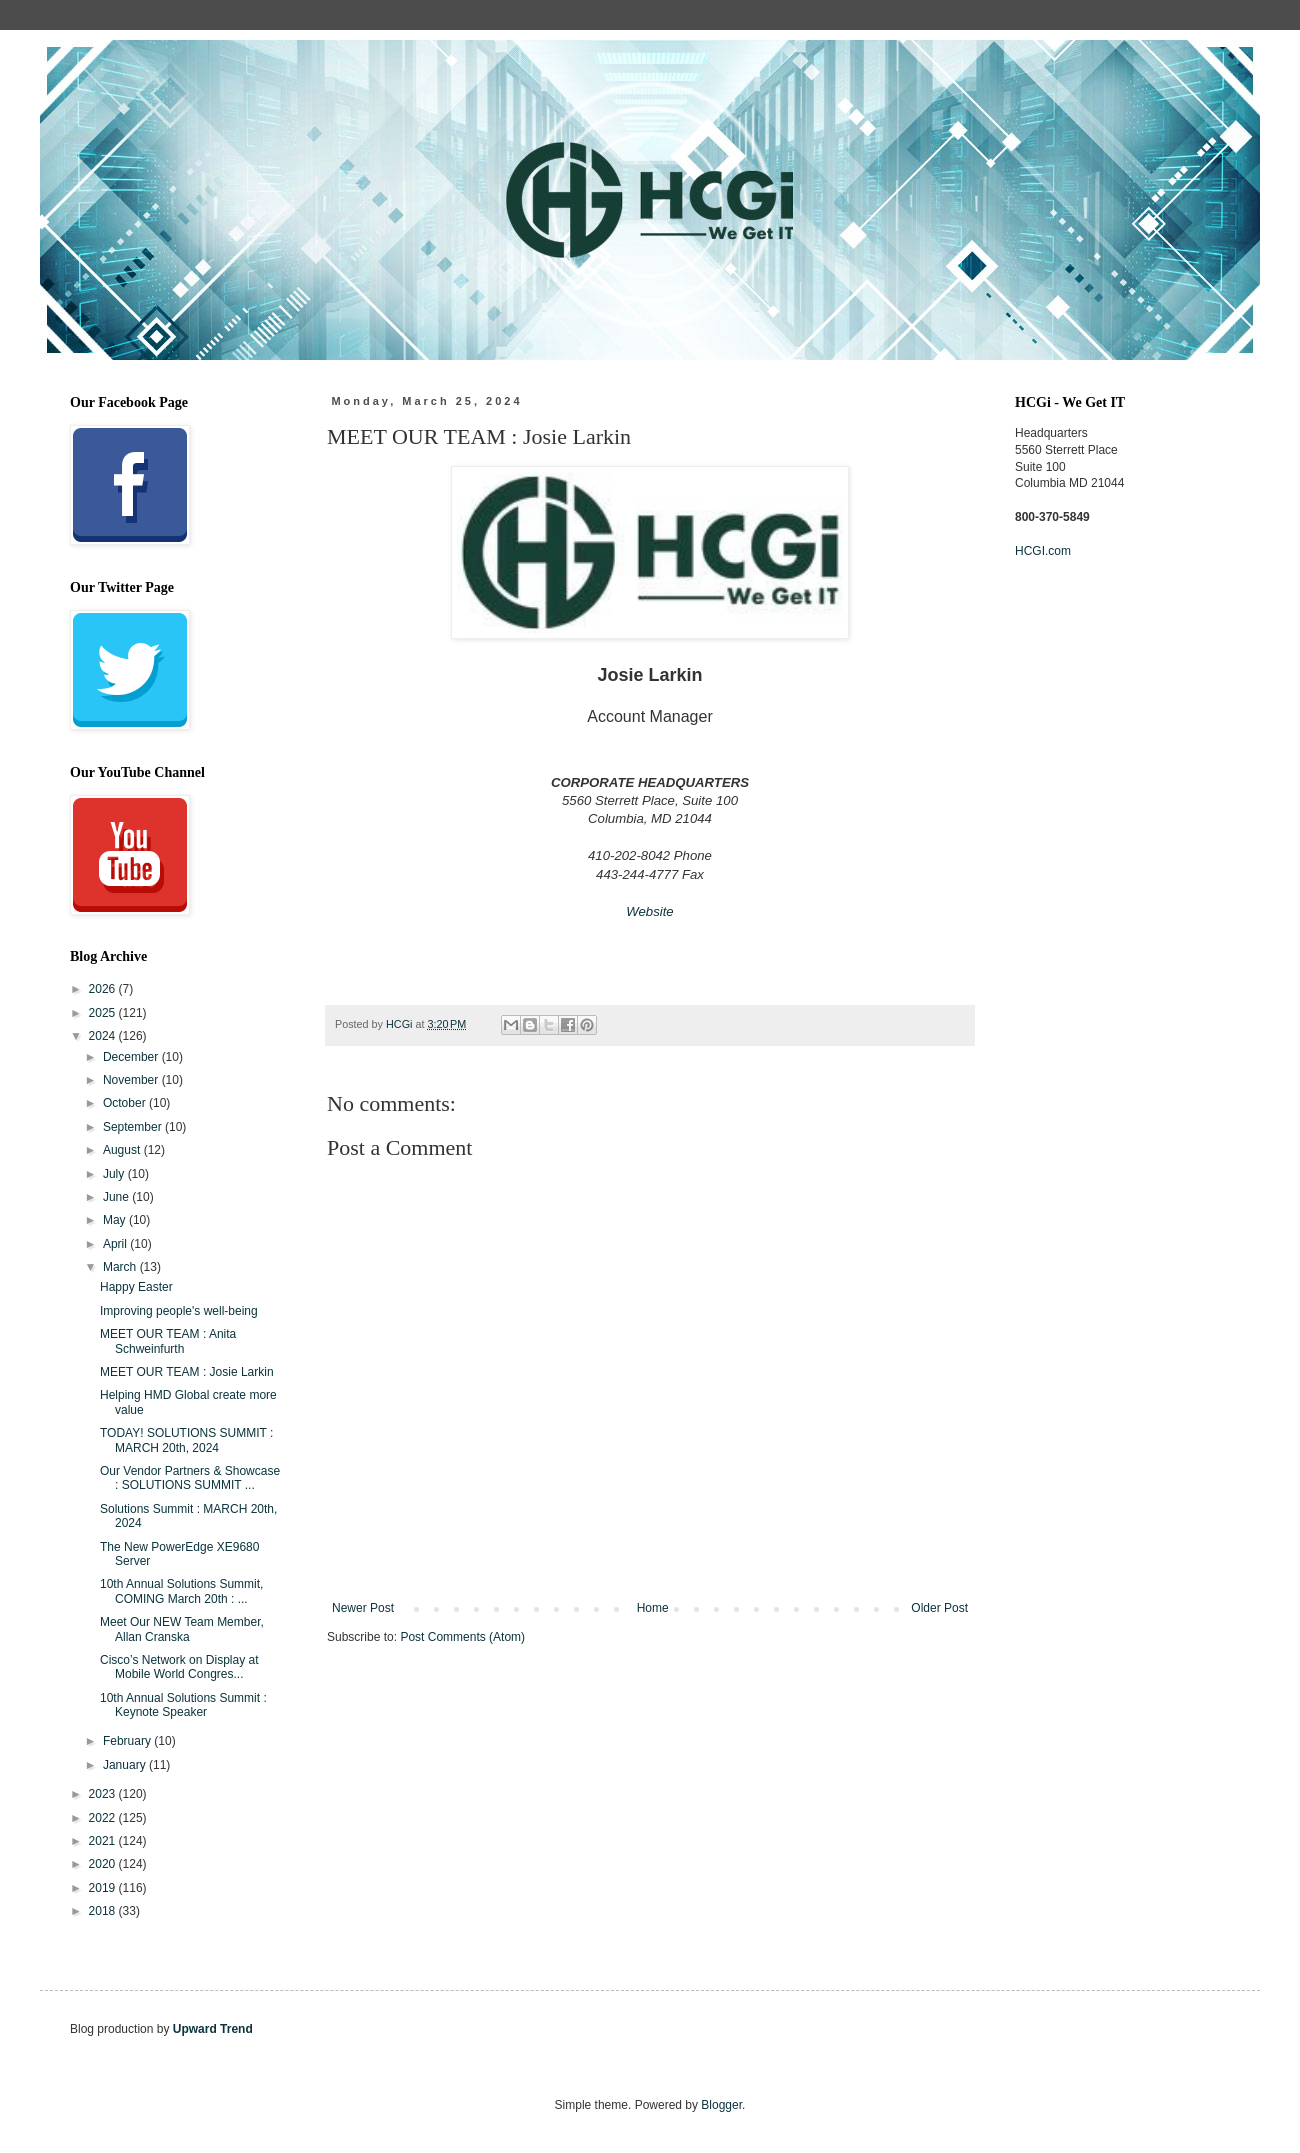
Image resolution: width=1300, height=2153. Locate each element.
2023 (104, 1794)
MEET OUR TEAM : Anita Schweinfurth (168, 1341)
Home (653, 1608)
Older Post (939, 1608)
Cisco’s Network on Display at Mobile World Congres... (179, 1667)
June (117, 1197)
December (132, 1057)
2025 (104, 1013)
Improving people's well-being (179, 1311)
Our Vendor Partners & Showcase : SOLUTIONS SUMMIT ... (190, 1478)
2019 (104, 1888)
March (121, 1267)
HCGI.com (1043, 551)
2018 (104, 1911)
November (132, 1080)
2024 (104, 1036)
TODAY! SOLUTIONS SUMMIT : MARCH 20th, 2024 (186, 1440)
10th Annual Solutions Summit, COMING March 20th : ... (181, 1591)
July (115, 1174)
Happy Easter (136, 1287)
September (134, 1127)
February (128, 1741)
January (126, 1765)
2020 (104, 1864)
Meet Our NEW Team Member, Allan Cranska (182, 1629)
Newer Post (363, 1608)
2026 (104, 989)
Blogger (721, 2105)
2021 (104, 1841)
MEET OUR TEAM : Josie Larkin (187, 1372)
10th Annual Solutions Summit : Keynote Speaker (183, 1705)
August (123, 1150)
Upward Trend (213, 2029)
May (116, 1220)
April (116, 1244)
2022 (104, 1818)
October (126, 1103)
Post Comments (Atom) (462, 1637)
